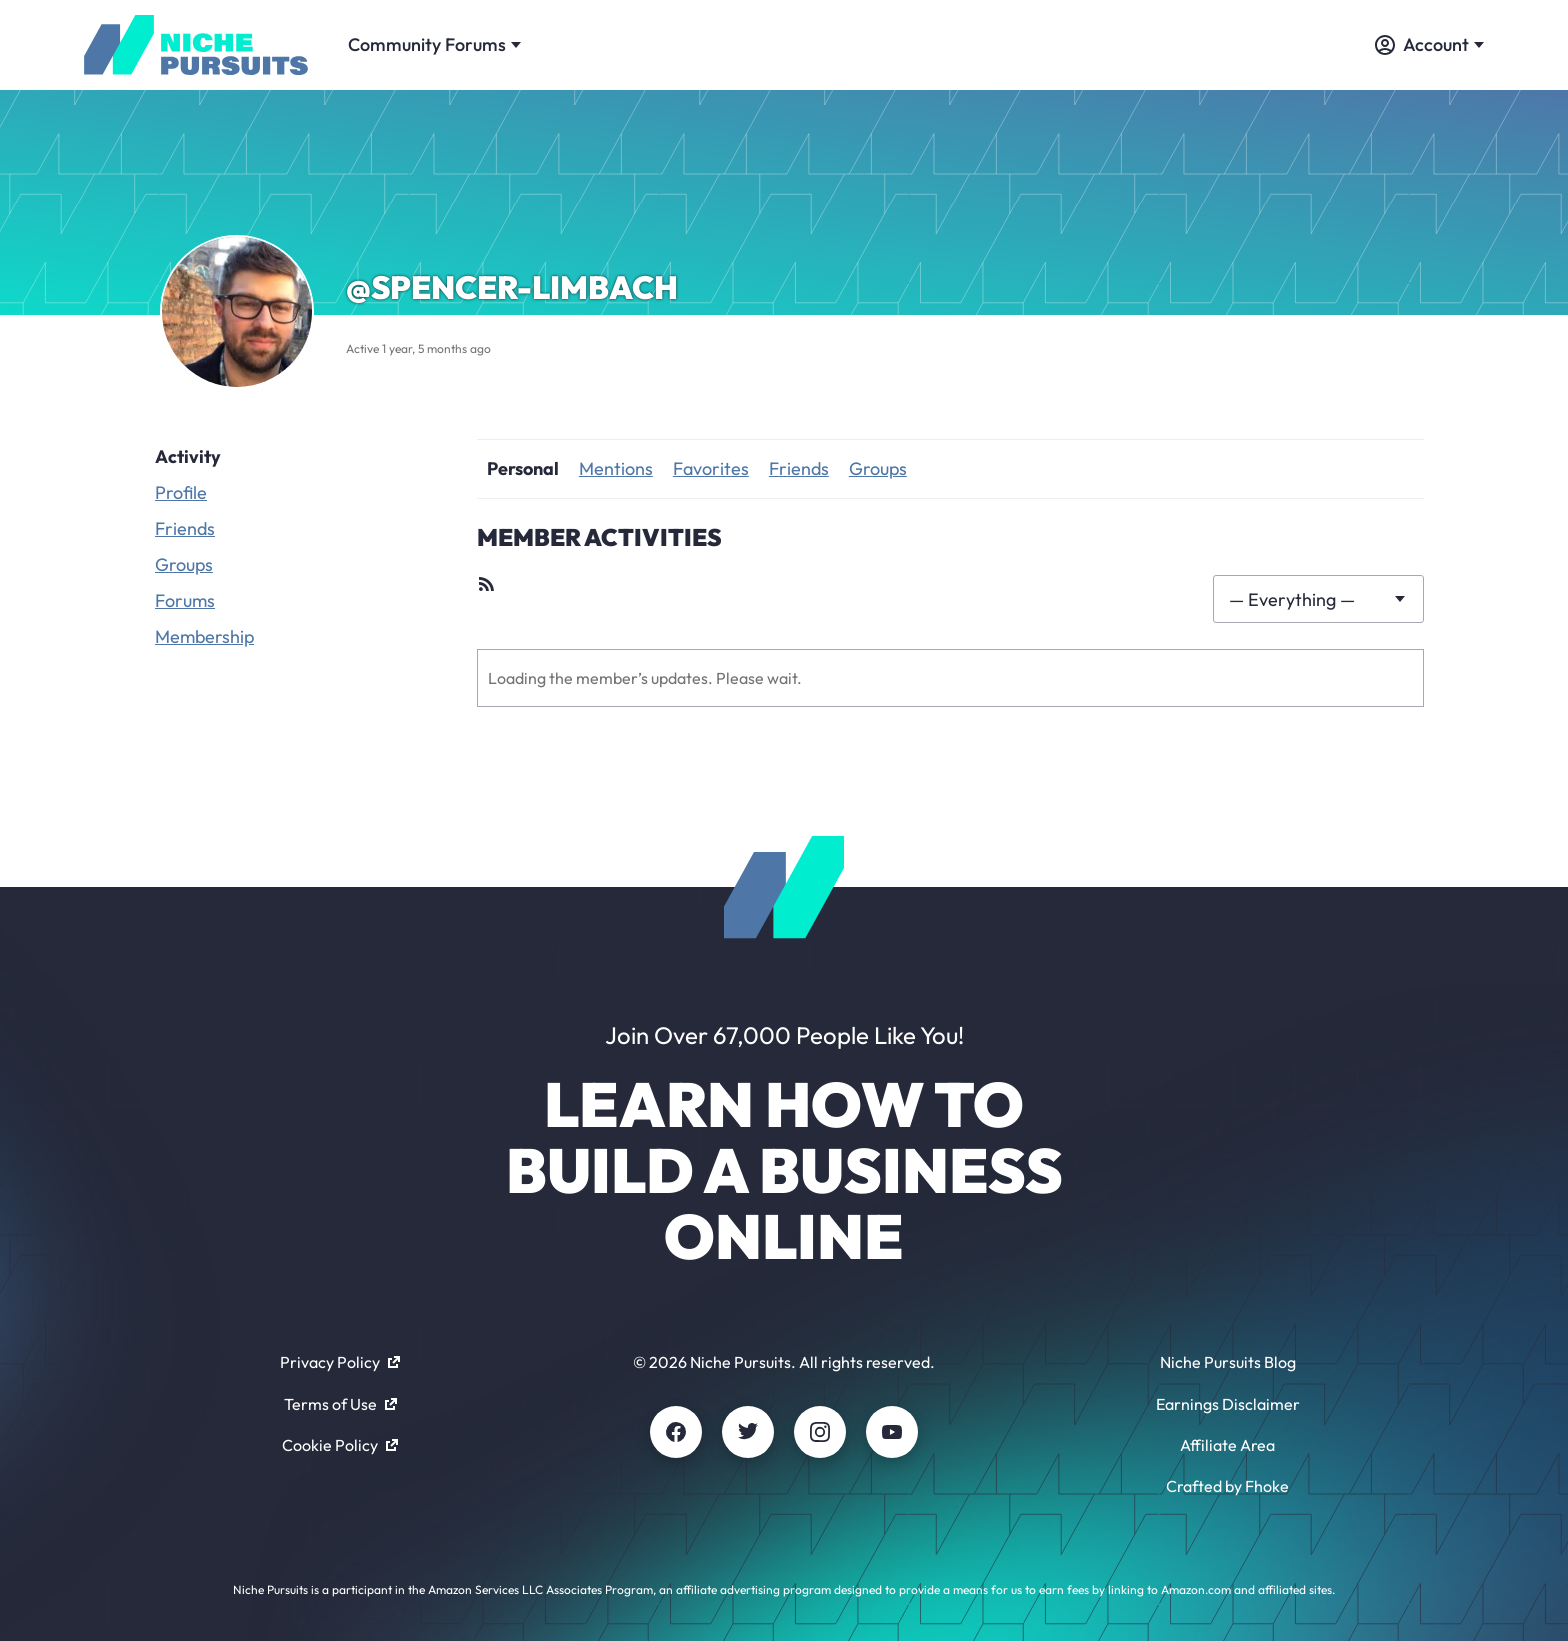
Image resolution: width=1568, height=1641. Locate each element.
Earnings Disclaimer (1228, 1404)
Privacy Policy (340, 1362)
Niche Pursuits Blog (1228, 1362)
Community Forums (434, 44)
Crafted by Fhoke (1227, 1486)
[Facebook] (676, 1432)
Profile (181, 492)
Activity (188, 456)
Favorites (711, 468)
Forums (185, 600)
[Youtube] (892, 1432)
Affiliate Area (1227, 1445)
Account (1429, 44)
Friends (185, 528)
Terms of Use (340, 1404)
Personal (523, 468)
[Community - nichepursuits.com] (196, 45)
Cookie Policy (340, 1445)
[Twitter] (748, 1432)
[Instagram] (820, 1432)
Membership (204, 636)
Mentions (616, 468)
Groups (184, 564)
